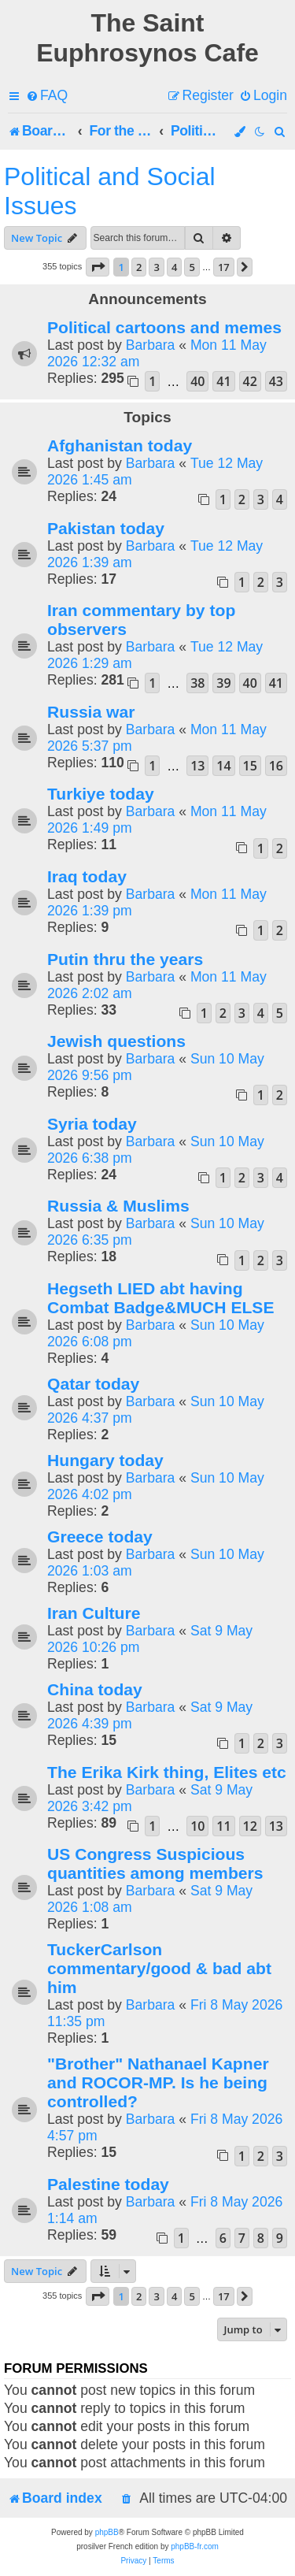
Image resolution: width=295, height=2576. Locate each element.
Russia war (91, 712)
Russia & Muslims (118, 1206)
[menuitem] (47, 95)
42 (250, 381)
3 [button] (156, 267)
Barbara (150, 345)
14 (223, 765)
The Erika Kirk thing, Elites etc (166, 1772)
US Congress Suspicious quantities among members (155, 1863)
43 (276, 381)
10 (197, 1826)
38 (197, 683)
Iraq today (87, 876)
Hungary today (105, 1460)
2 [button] (139, 267)
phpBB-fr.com (195, 2546)
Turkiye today (100, 794)
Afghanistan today (119, 445)
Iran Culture (93, 1613)
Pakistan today (105, 528)
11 (223, 1826)
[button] (97, 267)
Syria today (92, 1124)
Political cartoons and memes (164, 327)
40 (197, 381)
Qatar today (93, 1384)
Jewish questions (116, 1041)
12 (250, 1826)
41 (223, 381)
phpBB (107, 2532)
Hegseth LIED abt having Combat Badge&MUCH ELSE (161, 1297)
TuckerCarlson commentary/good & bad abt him (159, 1968)
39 (223, 683)
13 (197, 765)
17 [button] (224, 267)
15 (250, 765)
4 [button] (174, 267)
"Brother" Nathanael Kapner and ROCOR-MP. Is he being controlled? (158, 2082)
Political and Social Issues (110, 191)
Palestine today (108, 2184)
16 (276, 765)
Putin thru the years (125, 959)
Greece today (100, 1536)
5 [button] (191, 267)
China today (94, 1689)
